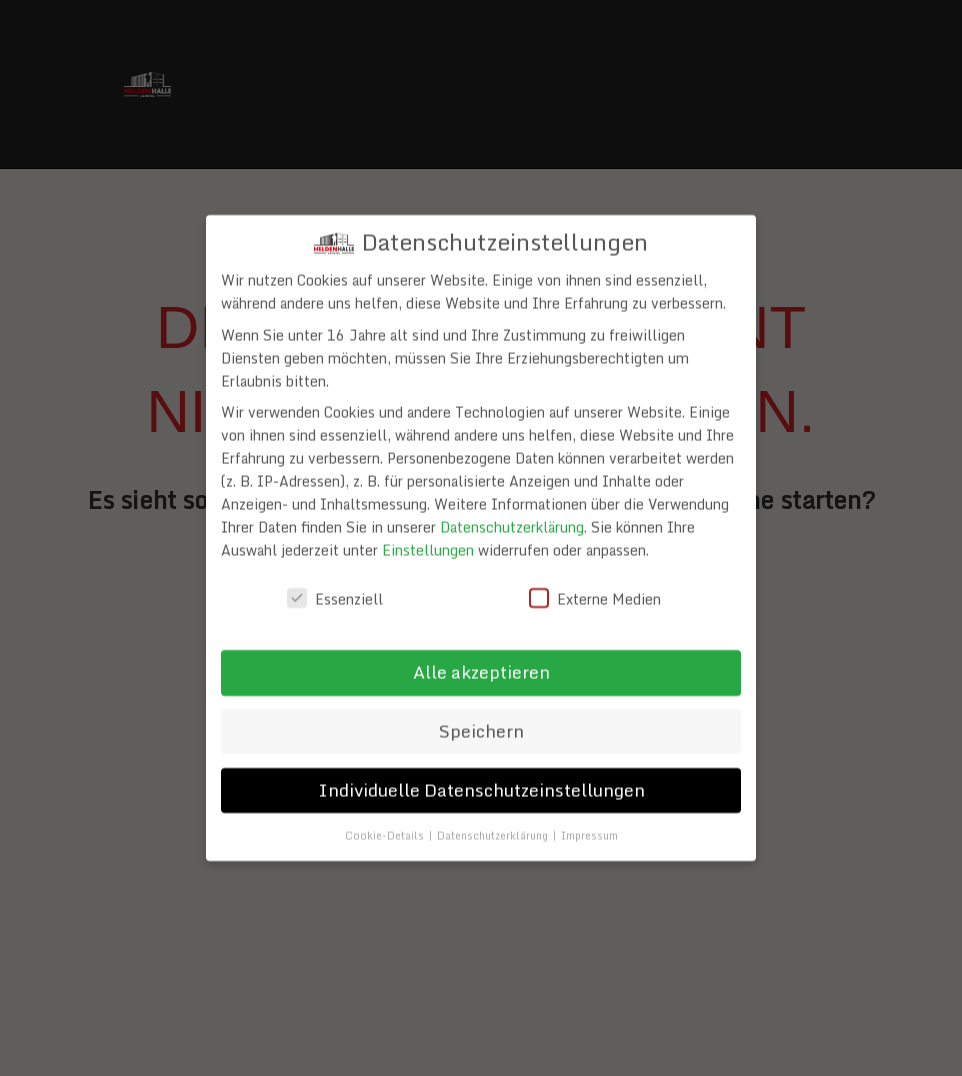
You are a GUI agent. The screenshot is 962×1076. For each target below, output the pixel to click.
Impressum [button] (589, 831)
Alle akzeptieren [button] (481, 668)
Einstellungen (428, 546)
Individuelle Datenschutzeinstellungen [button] (481, 786)
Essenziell (335, 595)
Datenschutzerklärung (512, 523)
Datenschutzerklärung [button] (494, 831)
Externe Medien (595, 595)
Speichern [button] (481, 727)
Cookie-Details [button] (386, 831)
